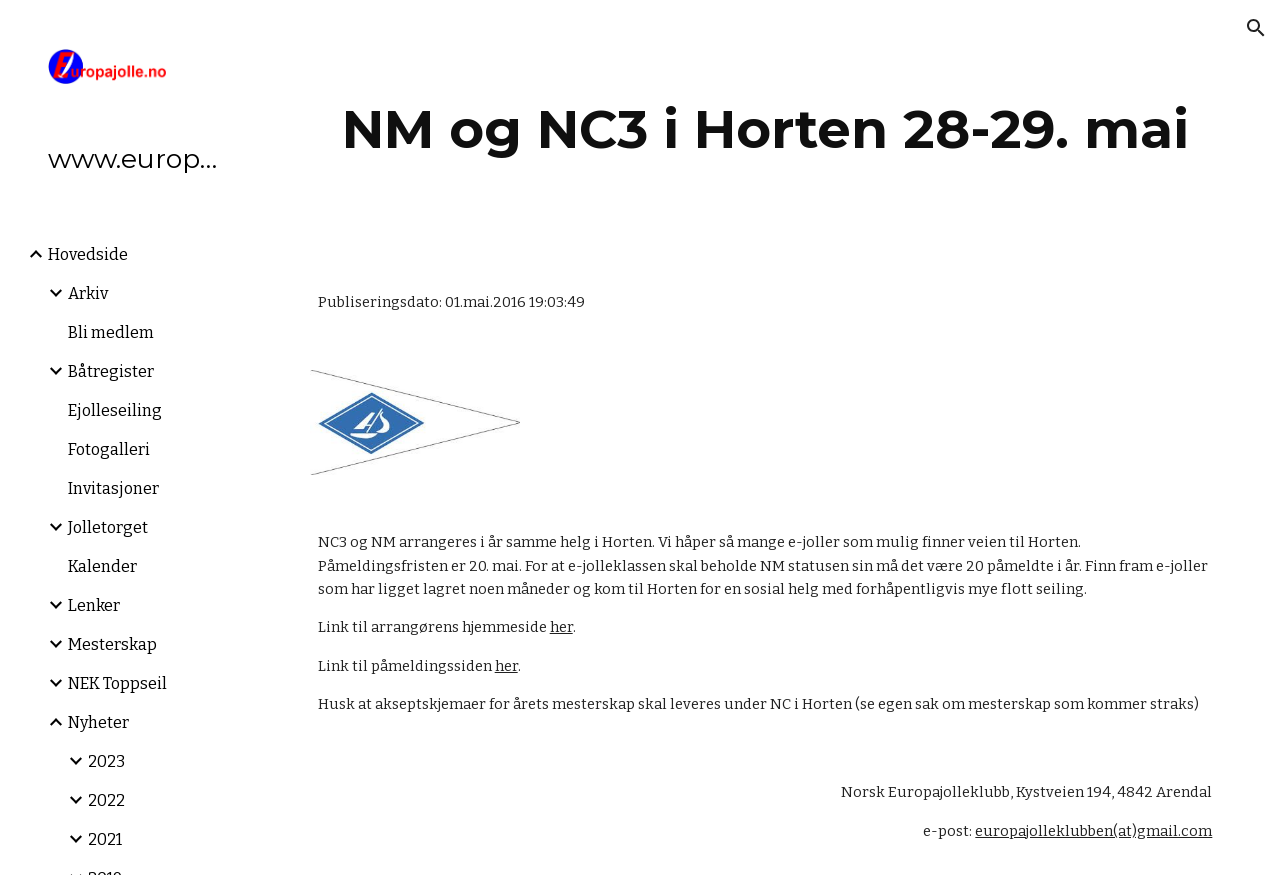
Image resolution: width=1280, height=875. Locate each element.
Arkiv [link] (88, 293)
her (561, 627)
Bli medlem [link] (111, 332)
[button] (1256, 28)
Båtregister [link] (111, 371)
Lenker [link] (94, 605)
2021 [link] (105, 839)
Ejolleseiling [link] (115, 410)
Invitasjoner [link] (113, 488)
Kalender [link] (102, 566)
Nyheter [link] (98, 722)
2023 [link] (106, 761)
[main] (765, 129)
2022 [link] (106, 800)
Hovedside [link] (88, 254)
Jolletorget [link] (108, 527)
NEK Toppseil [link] (117, 683)
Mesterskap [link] (112, 644)
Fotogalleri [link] (109, 449)
